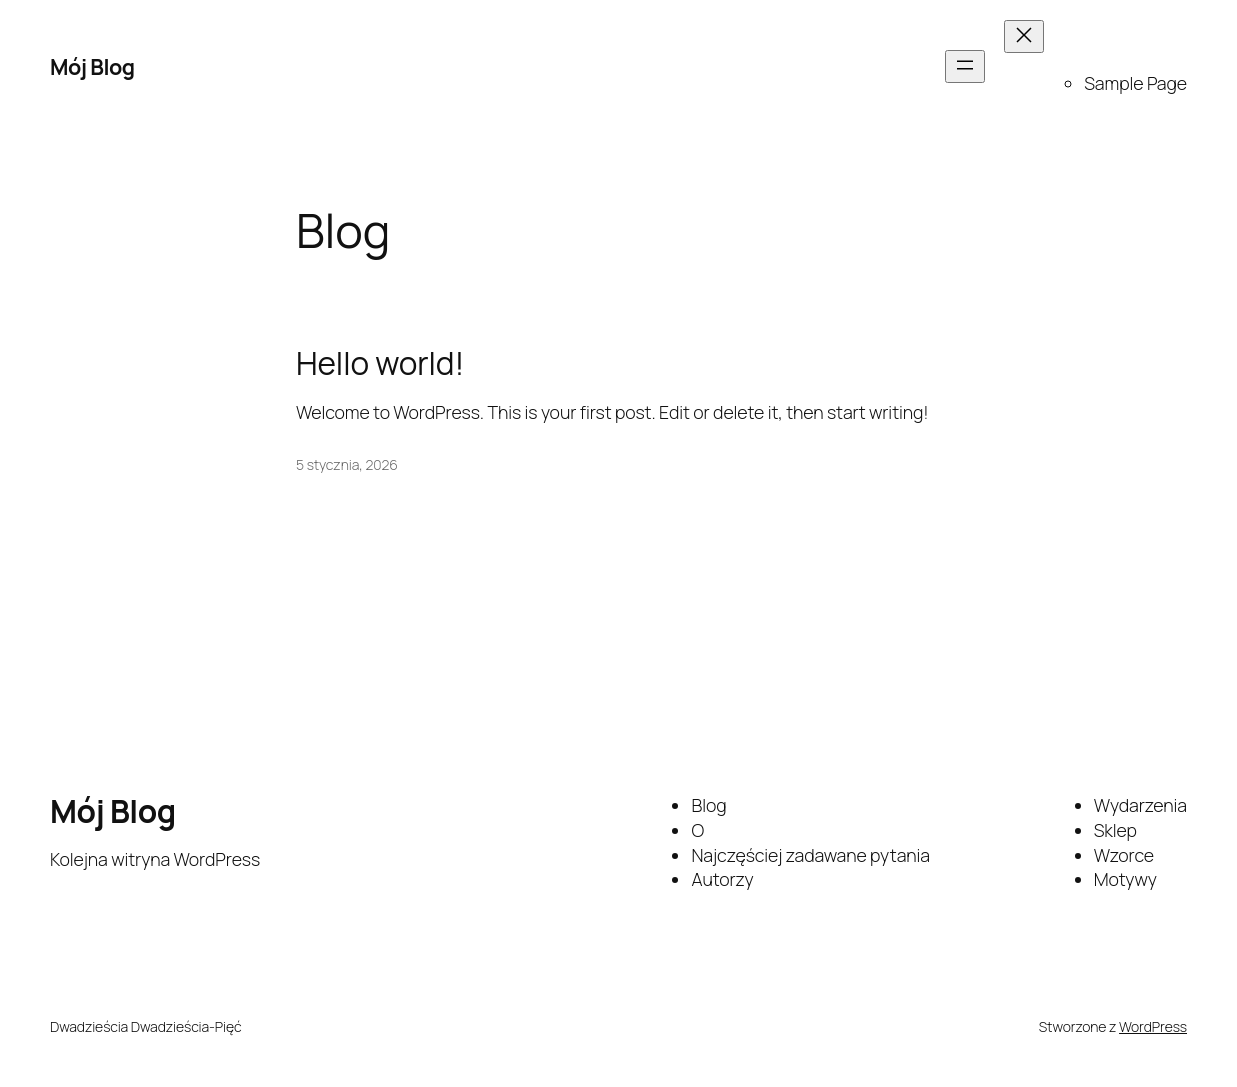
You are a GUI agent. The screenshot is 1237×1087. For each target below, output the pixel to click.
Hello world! (380, 363)
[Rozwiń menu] (965, 66)
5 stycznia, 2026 (347, 464)
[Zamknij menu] (1024, 36)
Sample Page (1135, 83)
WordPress (1153, 1026)
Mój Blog (92, 66)
